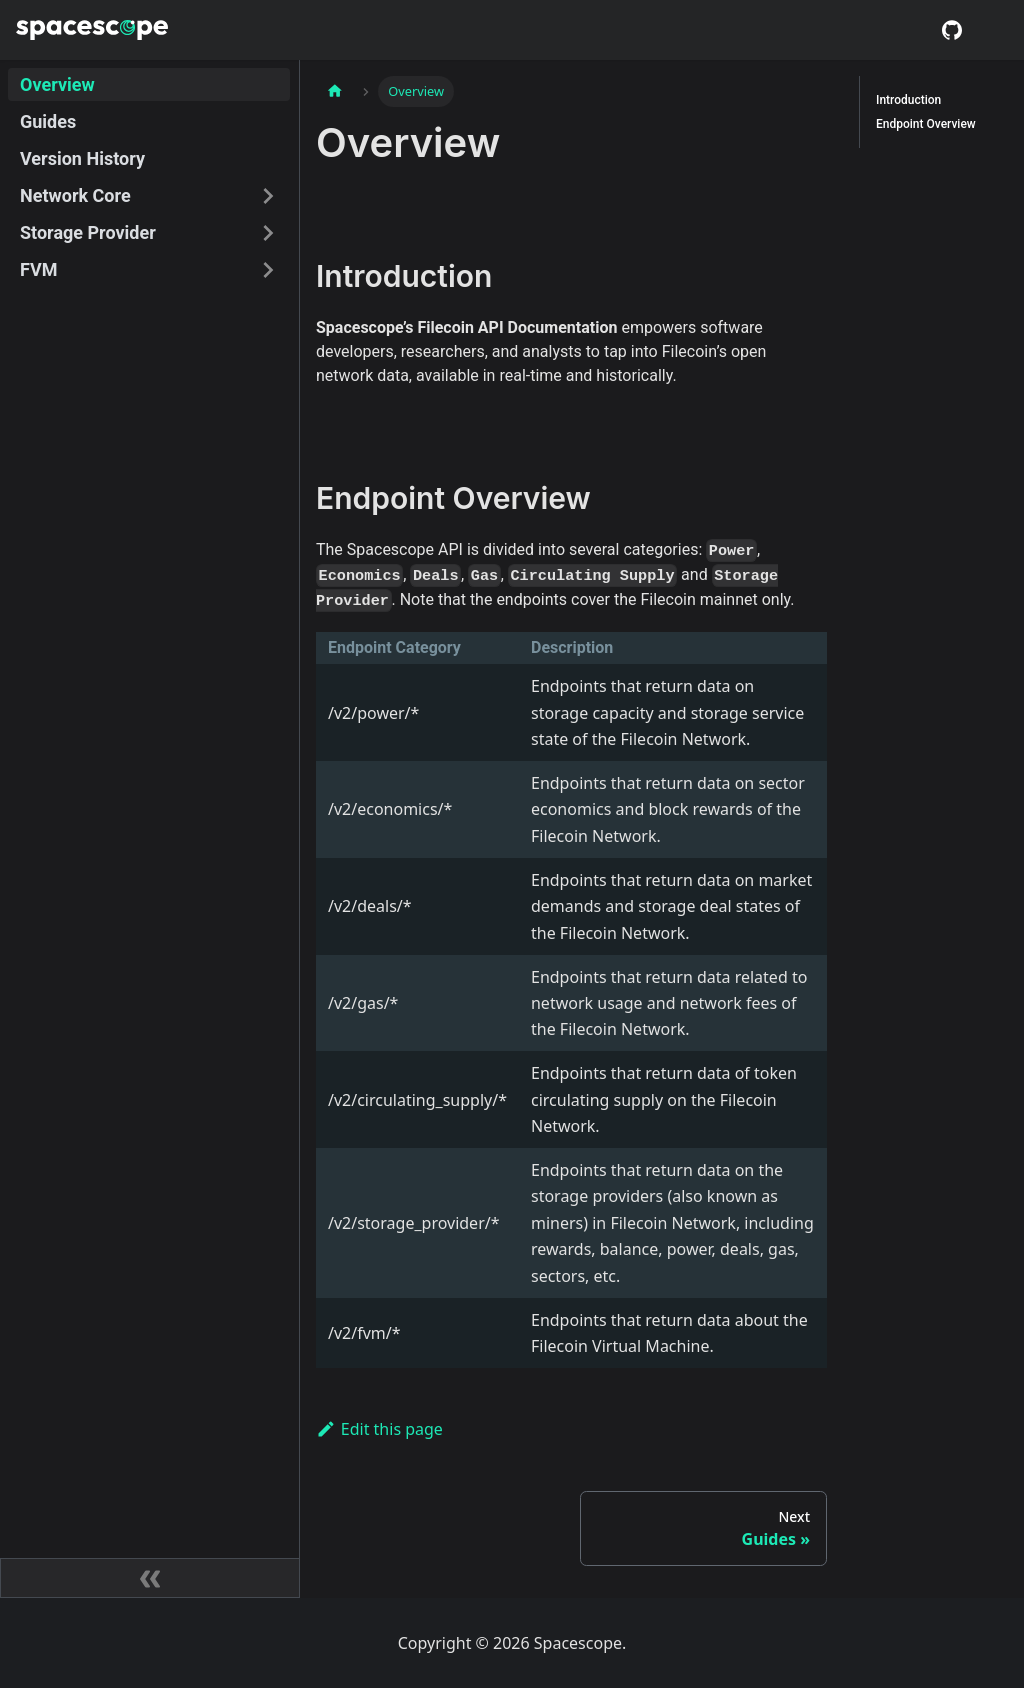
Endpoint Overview (926, 124)
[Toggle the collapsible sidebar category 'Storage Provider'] (268, 232)
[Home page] (335, 91)
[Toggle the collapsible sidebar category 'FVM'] (268, 269)
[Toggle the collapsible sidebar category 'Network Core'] (268, 195)
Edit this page (379, 1429)
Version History (82, 158)
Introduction (908, 100)
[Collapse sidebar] (150, 1578)
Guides (48, 121)
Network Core (75, 195)
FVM (38, 269)
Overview (57, 84)
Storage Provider (88, 232)
